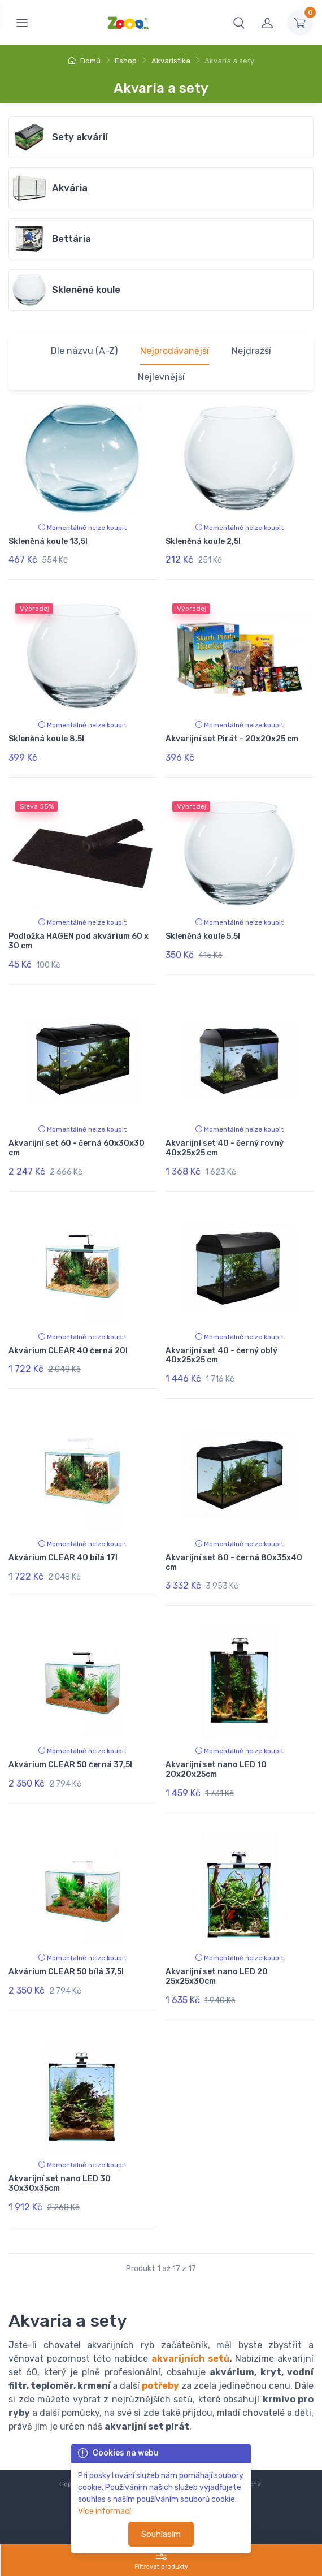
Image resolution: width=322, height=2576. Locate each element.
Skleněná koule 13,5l (48, 541)
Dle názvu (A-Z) (84, 351)
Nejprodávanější (174, 351)
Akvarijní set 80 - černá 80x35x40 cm (234, 1562)
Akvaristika (170, 61)
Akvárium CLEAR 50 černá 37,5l (70, 1765)
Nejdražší (251, 351)
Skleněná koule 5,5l (203, 936)
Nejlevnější (161, 377)
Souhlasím (161, 2534)
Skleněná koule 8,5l (46, 739)
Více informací (104, 2511)
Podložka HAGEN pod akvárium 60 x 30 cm (78, 941)
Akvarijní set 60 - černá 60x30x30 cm (76, 1148)
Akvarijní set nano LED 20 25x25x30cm (217, 1976)
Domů (84, 61)
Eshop (126, 61)
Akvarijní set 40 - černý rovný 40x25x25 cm (225, 1148)
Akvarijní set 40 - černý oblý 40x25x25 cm (221, 1355)
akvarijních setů (190, 2358)
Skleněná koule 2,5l (203, 541)
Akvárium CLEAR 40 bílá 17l (63, 1558)
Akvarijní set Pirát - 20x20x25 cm (232, 739)
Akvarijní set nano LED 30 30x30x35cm (59, 2183)
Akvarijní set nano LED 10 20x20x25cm (216, 1769)
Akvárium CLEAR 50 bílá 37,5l (66, 1972)
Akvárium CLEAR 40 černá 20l (68, 1351)
